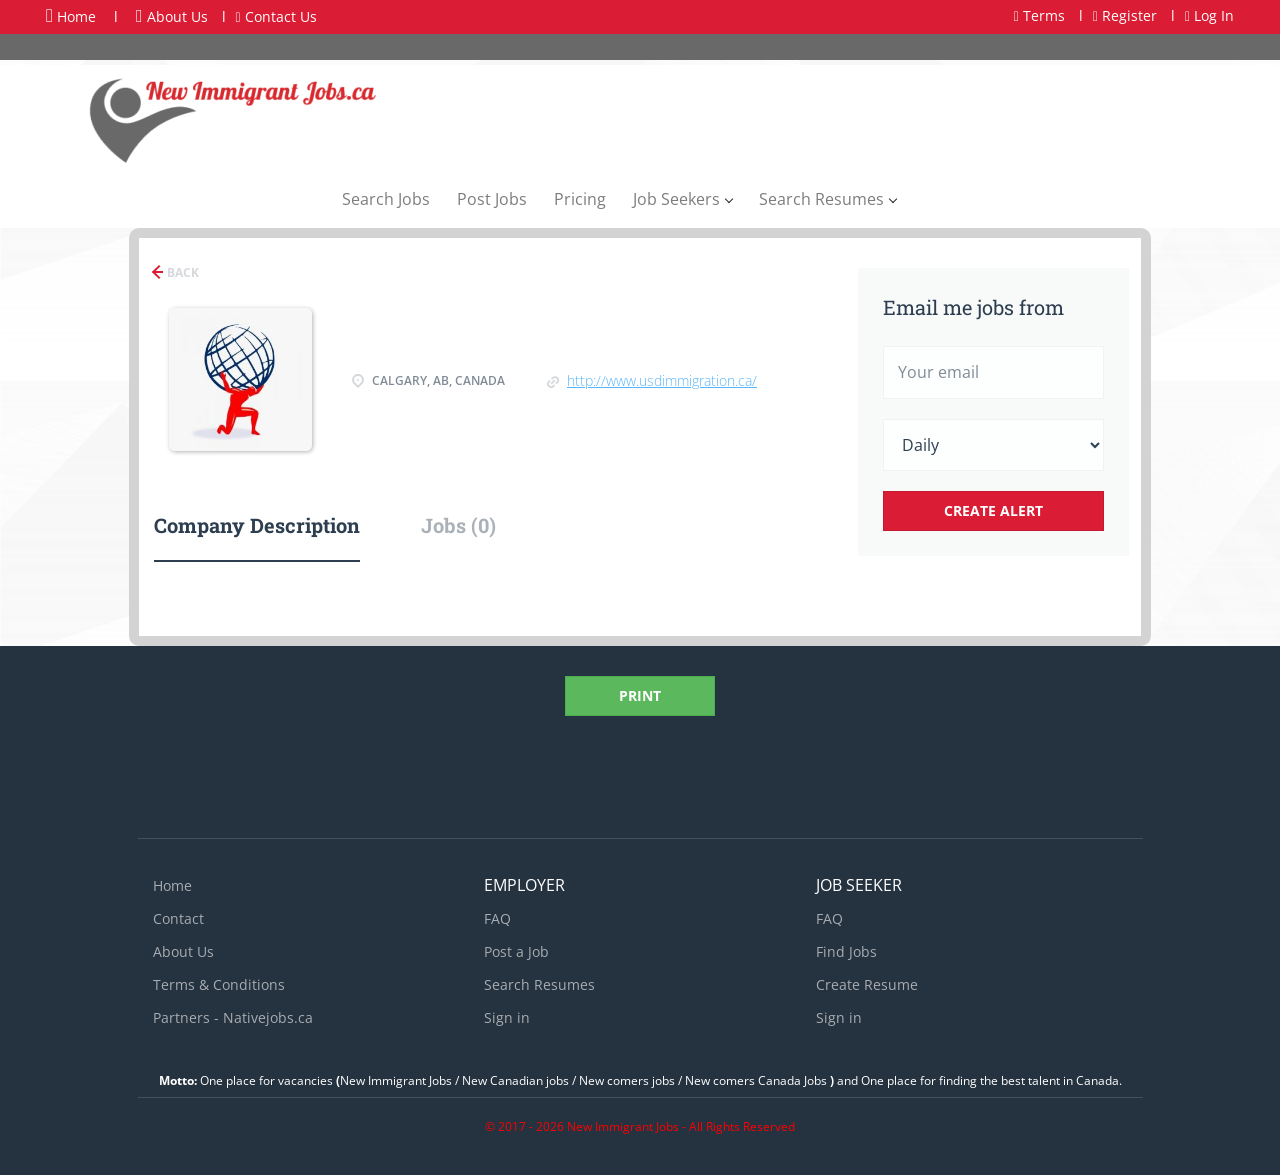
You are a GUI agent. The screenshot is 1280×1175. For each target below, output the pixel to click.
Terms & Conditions (219, 984)
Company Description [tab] (257, 525)
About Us (172, 16)
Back (181, 272)
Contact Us (276, 16)
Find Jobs (846, 951)
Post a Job (516, 951)
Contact (178, 918)
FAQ (497, 918)
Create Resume (867, 984)
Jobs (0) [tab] (458, 525)
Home (71, 16)
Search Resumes (539, 984)
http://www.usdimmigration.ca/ (662, 380)
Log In (1209, 15)
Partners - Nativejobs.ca (233, 1017)
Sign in (507, 1017)
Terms (1039, 15)
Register (1125, 15)
